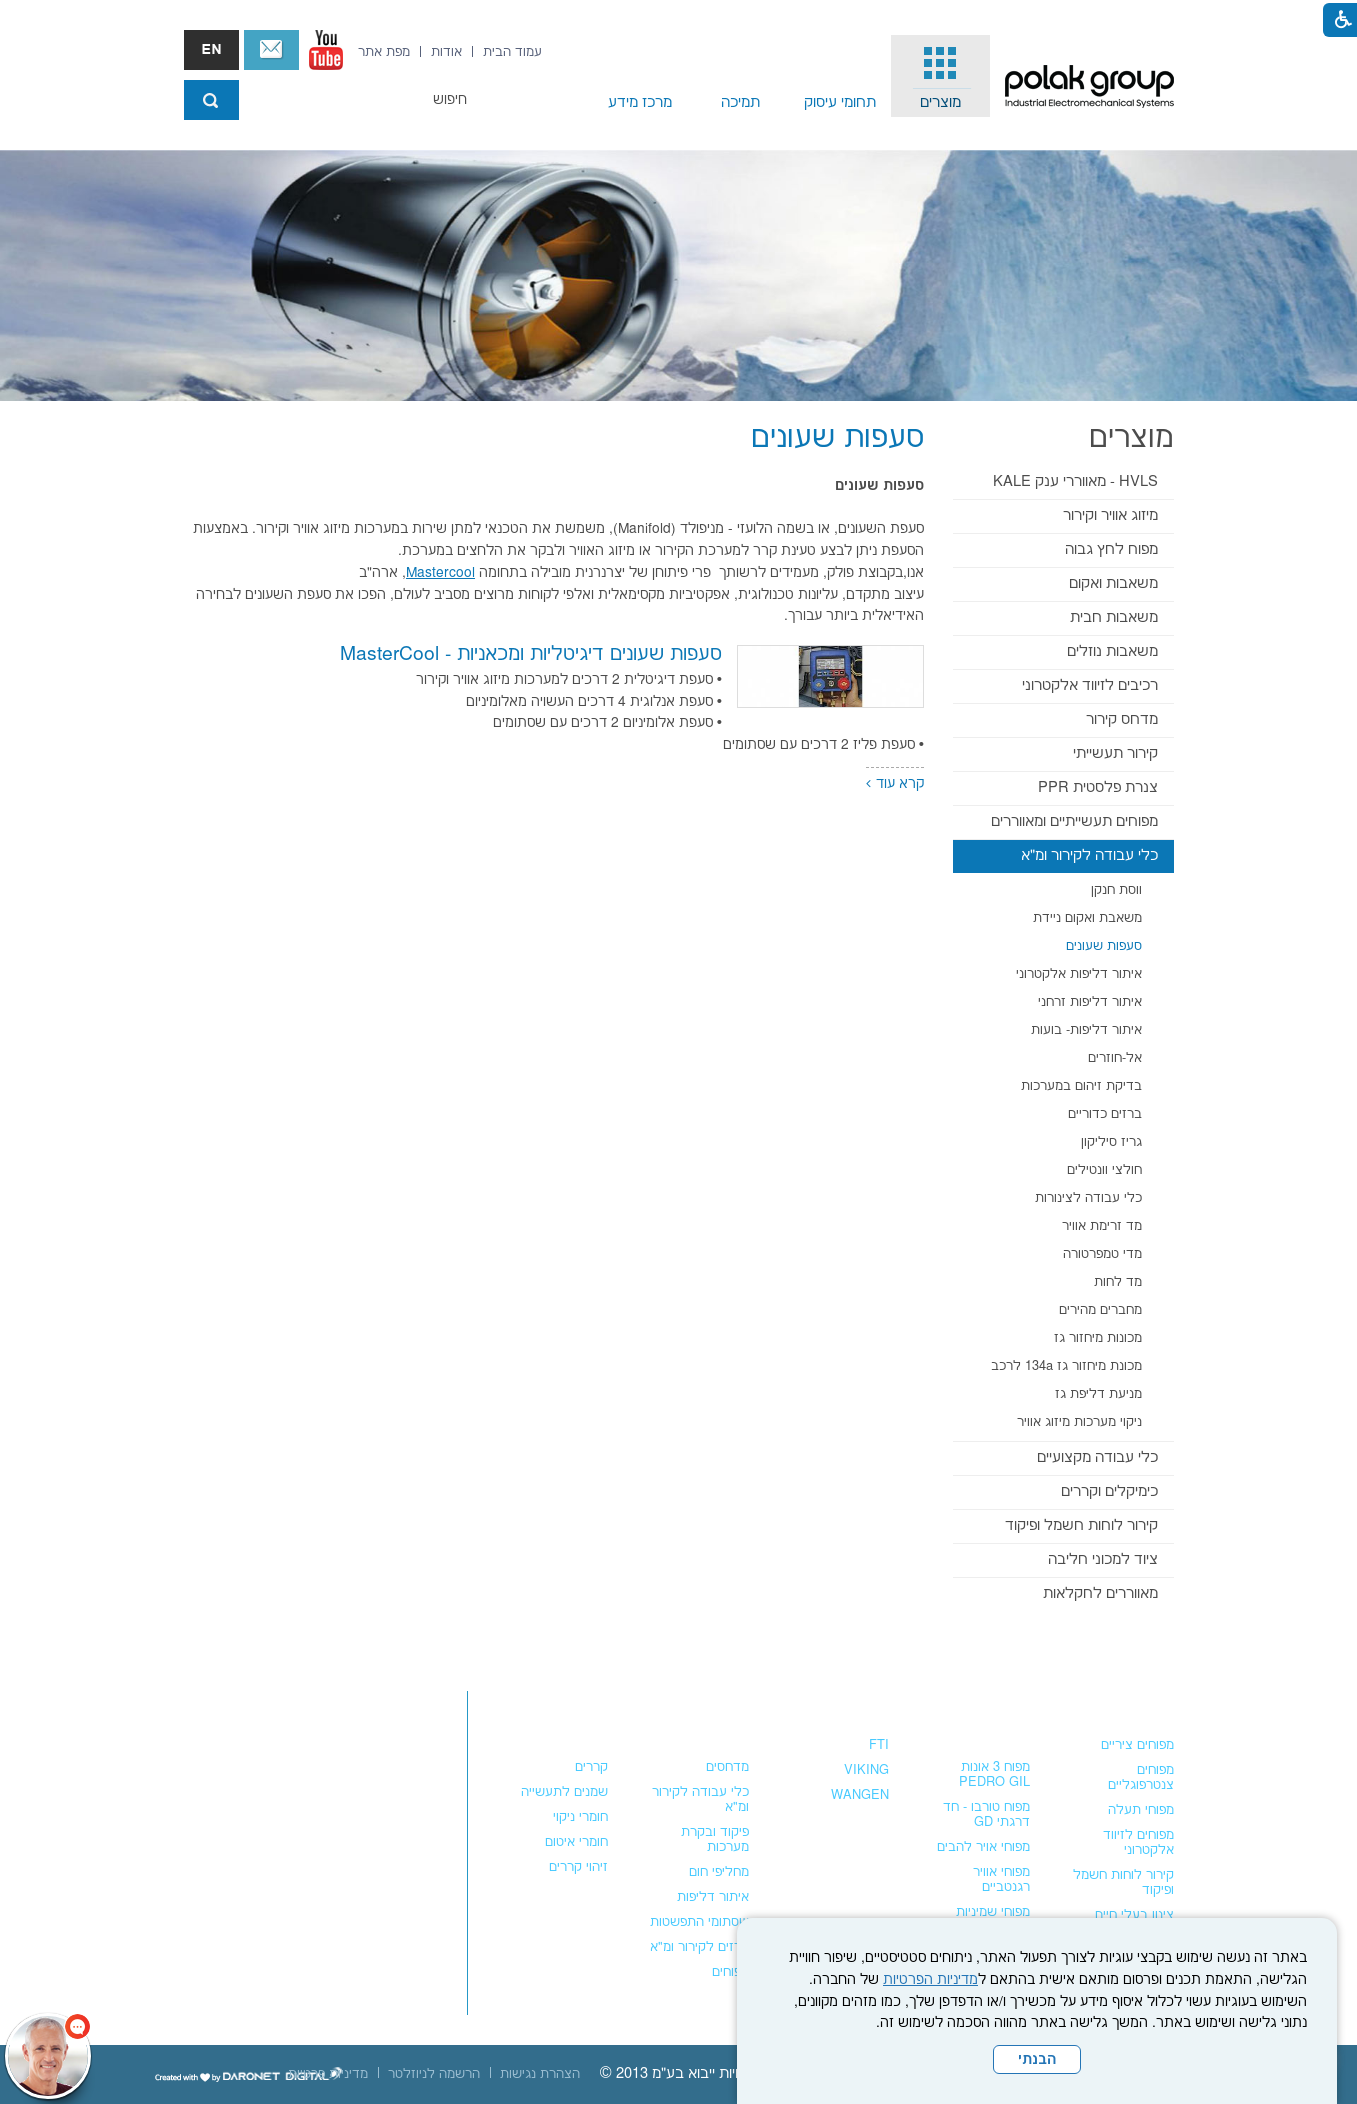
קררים (591, 1767)
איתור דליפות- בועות (1086, 1030)
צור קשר (271, 50)
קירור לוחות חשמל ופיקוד (1081, 1525)
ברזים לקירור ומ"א (699, 1947)
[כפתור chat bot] (48, 2056)
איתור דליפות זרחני (1090, 1002)
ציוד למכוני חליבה (1103, 1559)
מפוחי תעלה (1141, 1810)
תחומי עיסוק (840, 102)
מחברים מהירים (1100, 1310)
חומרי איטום (576, 1842)
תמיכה (740, 102)
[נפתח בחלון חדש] (326, 50)
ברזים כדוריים (1105, 1114)
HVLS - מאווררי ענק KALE (1075, 481)
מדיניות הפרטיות (930, 1980)
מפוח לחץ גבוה (1111, 549)
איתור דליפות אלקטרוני (1079, 974)
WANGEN (860, 1795)
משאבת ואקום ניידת (1087, 918)
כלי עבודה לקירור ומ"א (1089, 855)
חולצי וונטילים (1104, 1170)
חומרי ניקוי (580, 1817)
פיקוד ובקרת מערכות (715, 1839)
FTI (879, 1745)
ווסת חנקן (1116, 890)
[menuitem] (941, 76)
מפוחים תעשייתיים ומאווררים (1074, 821)
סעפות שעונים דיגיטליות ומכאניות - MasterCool (531, 654)
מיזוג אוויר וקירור (1110, 515)
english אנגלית (211, 50)
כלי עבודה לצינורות (1088, 1198)
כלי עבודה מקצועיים (1097, 1457)
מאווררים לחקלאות (1100, 1593)
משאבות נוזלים (1112, 651)
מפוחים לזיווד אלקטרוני (1138, 1842)
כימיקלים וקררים (1109, 1491)
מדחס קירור (1122, 719)
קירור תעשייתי (1115, 753)
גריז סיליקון (1111, 1142)
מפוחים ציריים (1137, 1745)
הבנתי (1037, 2060)
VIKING (866, 1770)
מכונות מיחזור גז (1098, 1338)
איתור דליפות (713, 1897)
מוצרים (940, 102)
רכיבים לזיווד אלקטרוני (1090, 685)
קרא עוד (900, 784)
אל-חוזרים (1115, 1058)
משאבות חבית (1114, 617)
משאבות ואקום (1113, 583)
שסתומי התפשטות (699, 1922)
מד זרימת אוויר (1102, 1226)
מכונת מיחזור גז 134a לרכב (1066, 1366)
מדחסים (727, 1767)
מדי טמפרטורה (1102, 1254)
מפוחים (1150, 1705)
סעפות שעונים (1104, 946)
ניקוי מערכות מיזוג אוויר (1079, 1422)
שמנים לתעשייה (564, 1792)
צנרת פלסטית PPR (1098, 787)
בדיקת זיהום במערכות (1081, 1086)
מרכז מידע (640, 102)
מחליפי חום (719, 1872)
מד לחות (1118, 1282)
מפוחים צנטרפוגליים (1141, 1777)
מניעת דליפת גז (1098, 1394)
